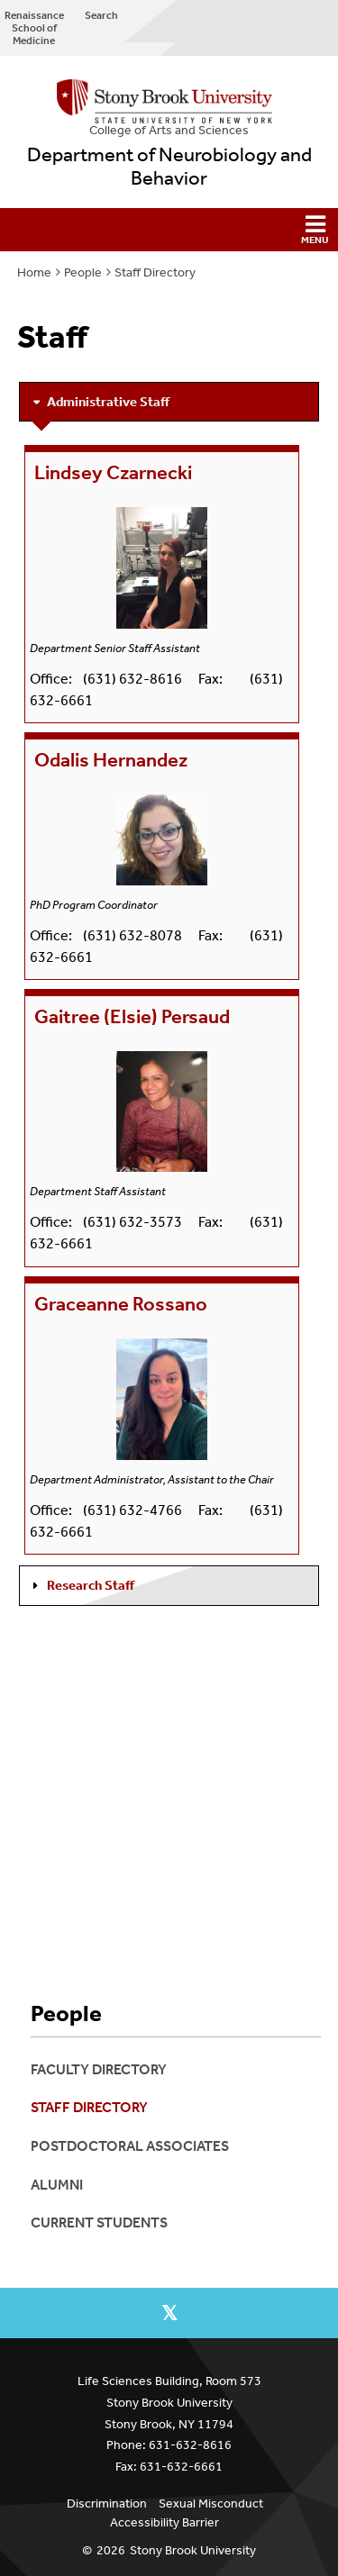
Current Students (99, 2222)
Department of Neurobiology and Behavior (169, 166)
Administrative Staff (108, 402)
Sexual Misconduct (211, 2503)
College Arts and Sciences (169, 130)
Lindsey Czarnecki (113, 473)
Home (34, 272)
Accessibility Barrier (164, 2522)
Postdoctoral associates (130, 2145)
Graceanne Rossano (120, 1304)
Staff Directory (155, 272)
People (83, 272)
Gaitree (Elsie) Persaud (132, 1017)
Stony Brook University (193, 2550)
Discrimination (107, 2503)
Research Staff (90, 1585)
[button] (169, 229)
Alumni (57, 2184)
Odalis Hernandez (110, 760)
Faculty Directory (99, 2069)
